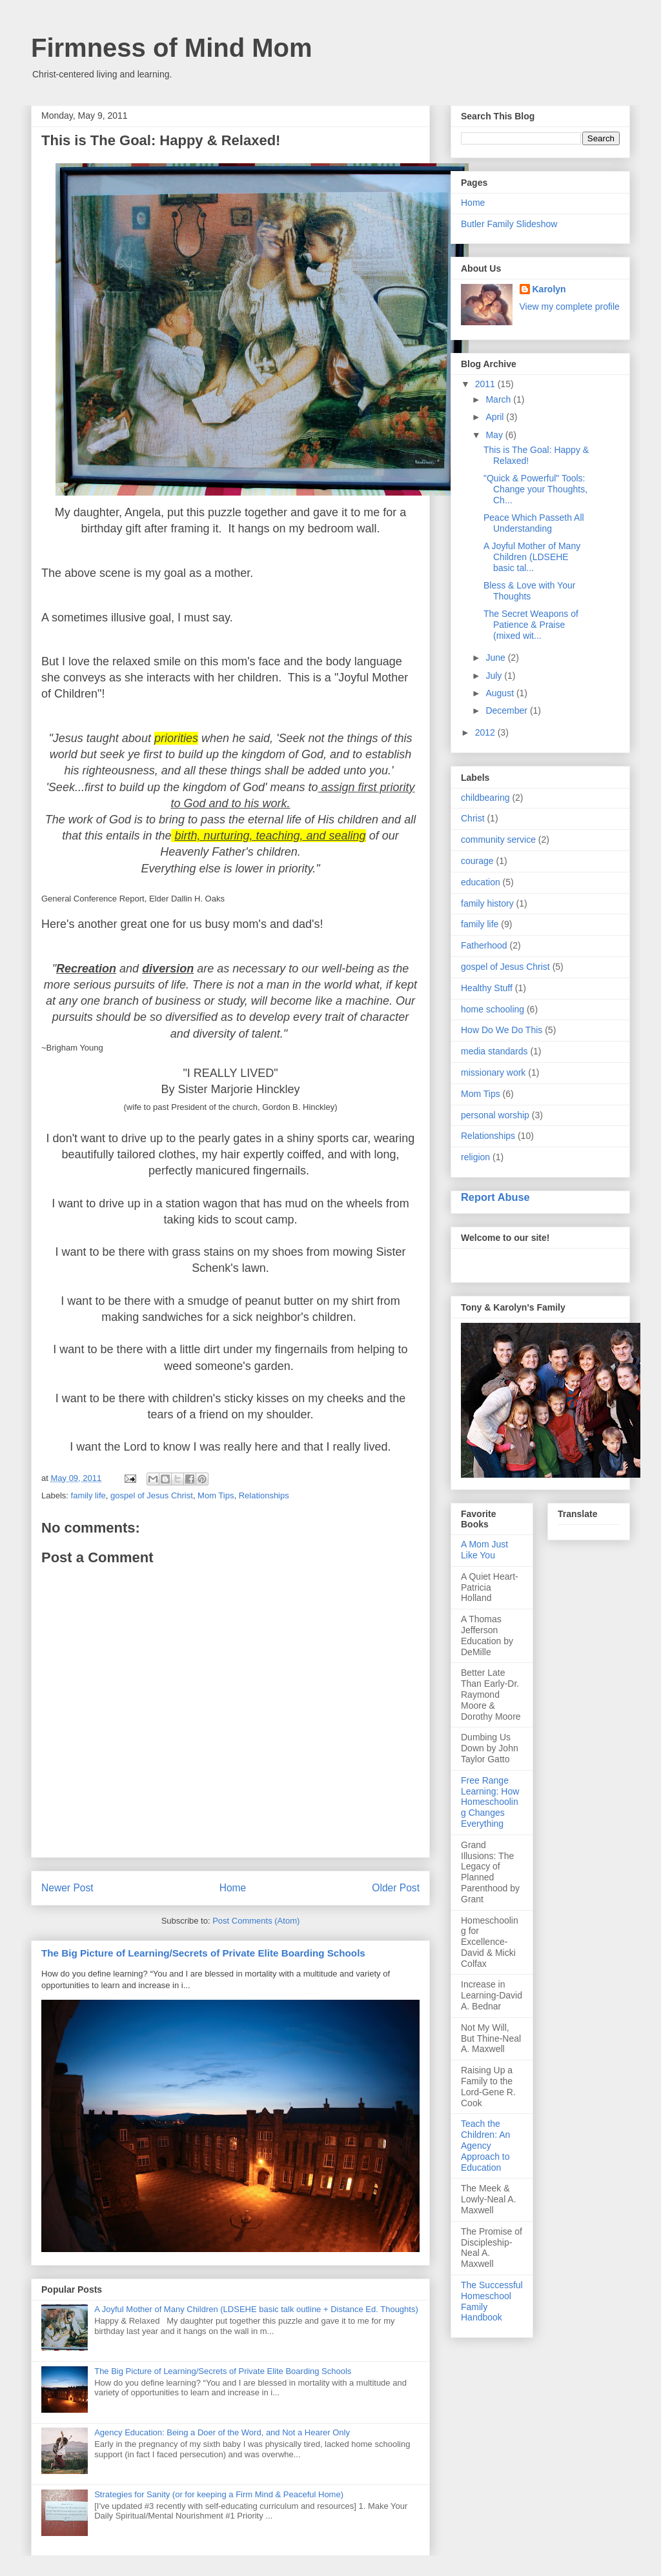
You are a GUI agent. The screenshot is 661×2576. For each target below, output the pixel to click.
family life (88, 1495)
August (500, 693)
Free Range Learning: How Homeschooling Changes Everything (490, 1802)
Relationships (264, 1495)
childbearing (485, 797)
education (480, 882)
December (507, 710)
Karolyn (549, 289)
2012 (486, 732)
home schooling (492, 1009)
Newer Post (67, 1887)
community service (498, 839)
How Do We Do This (501, 1030)
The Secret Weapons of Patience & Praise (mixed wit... (530, 625)
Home (233, 1887)
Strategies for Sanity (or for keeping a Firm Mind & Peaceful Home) (218, 2494)
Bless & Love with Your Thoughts (529, 590)
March (499, 399)
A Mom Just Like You (484, 1549)
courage (477, 861)
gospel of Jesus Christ (151, 1495)
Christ (473, 818)
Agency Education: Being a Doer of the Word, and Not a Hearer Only (222, 2432)
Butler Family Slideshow (509, 224)
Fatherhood (484, 945)
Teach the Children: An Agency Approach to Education (485, 2145)
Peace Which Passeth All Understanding (533, 523)
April (495, 417)
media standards (494, 1051)
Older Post (396, 1887)
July (494, 675)
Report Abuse (495, 1197)
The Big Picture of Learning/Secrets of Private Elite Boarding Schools (203, 1952)
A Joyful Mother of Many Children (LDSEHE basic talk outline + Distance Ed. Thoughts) (256, 2309)
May (495, 435)
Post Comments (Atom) (256, 1921)
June (496, 657)
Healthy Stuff (487, 988)
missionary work (493, 1072)
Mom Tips (216, 1495)
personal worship (495, 1115)
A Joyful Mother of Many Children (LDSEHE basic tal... (531, 557)
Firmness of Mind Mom (171, 48)
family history (487, 903)
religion (475, 1157)
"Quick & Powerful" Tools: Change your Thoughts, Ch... (535, 489)
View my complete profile (570, 306)
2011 (486, 384)
